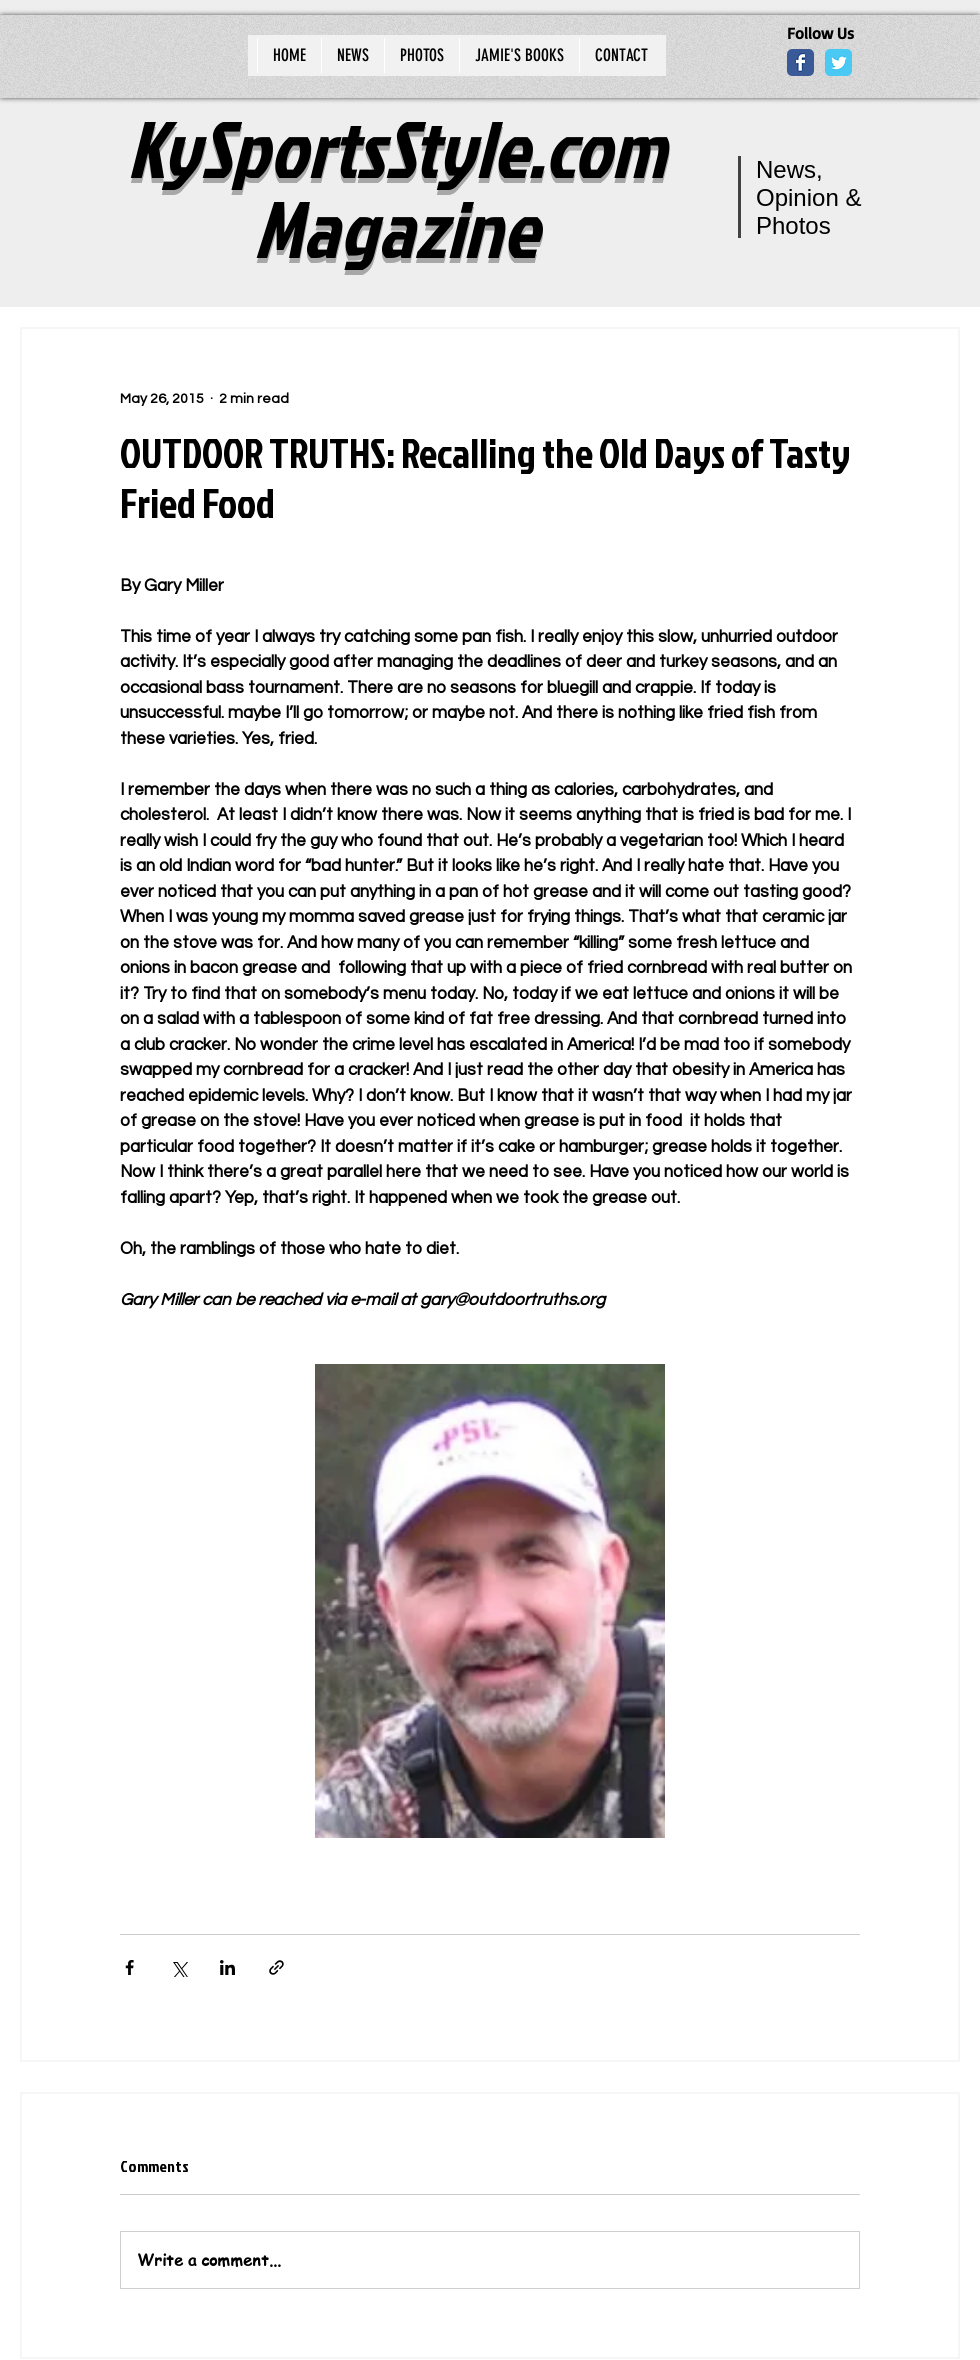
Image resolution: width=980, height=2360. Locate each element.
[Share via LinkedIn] (227, 1967)
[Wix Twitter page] (838, 62)
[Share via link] (276, 1967)
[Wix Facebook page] (800, 62)
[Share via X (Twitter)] (178, 1967)
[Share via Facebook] (129, 1967)
